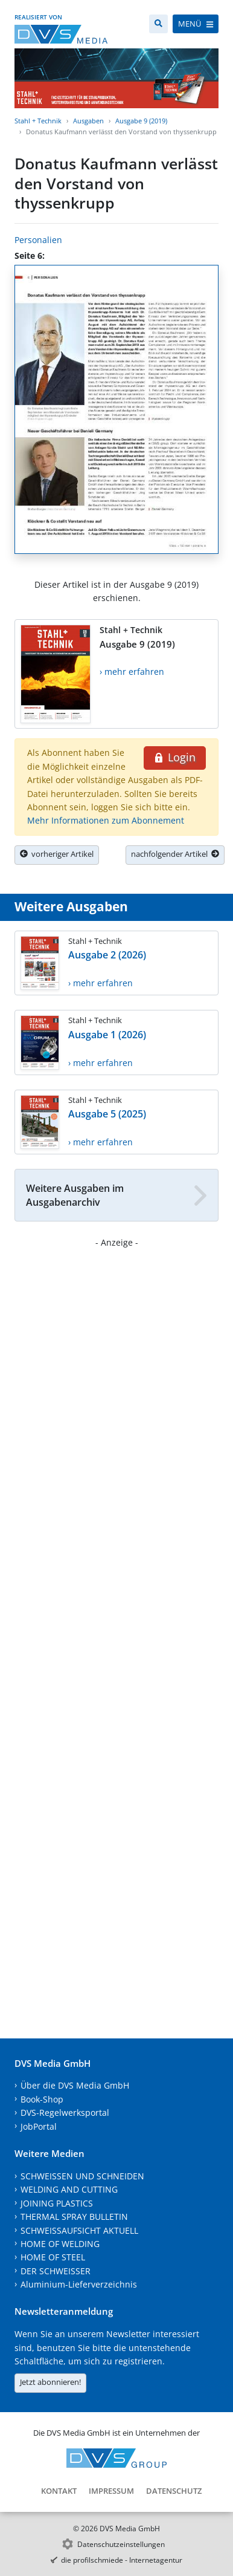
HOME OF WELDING (60, 2243)
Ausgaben (88, 120)
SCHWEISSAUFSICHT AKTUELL (79, 2230)
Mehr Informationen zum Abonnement (105, 820)
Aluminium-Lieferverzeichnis (79, 2284)
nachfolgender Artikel (175, 853)
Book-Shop (42, 2099)
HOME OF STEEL (53, 2257)
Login (175, 757)
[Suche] (158, 24)
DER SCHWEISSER (56, 2271)
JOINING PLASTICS (57, 2203)
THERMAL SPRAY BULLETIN (74, 2216)
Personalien (38, 240)
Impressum (111, 2490)
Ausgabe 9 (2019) (141, 120)
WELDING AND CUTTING (69, 2189)
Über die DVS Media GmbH (75, 2085)
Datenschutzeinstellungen (121, 2544)
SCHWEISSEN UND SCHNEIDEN (82, 2176)
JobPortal (39, 2126)
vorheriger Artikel (57, 853)
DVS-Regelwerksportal (65, 2112)
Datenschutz (174, 2490)
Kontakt (59, 2490)
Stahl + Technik (38, 120)
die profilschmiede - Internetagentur (121, 2560)
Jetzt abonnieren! (50, 2381)
